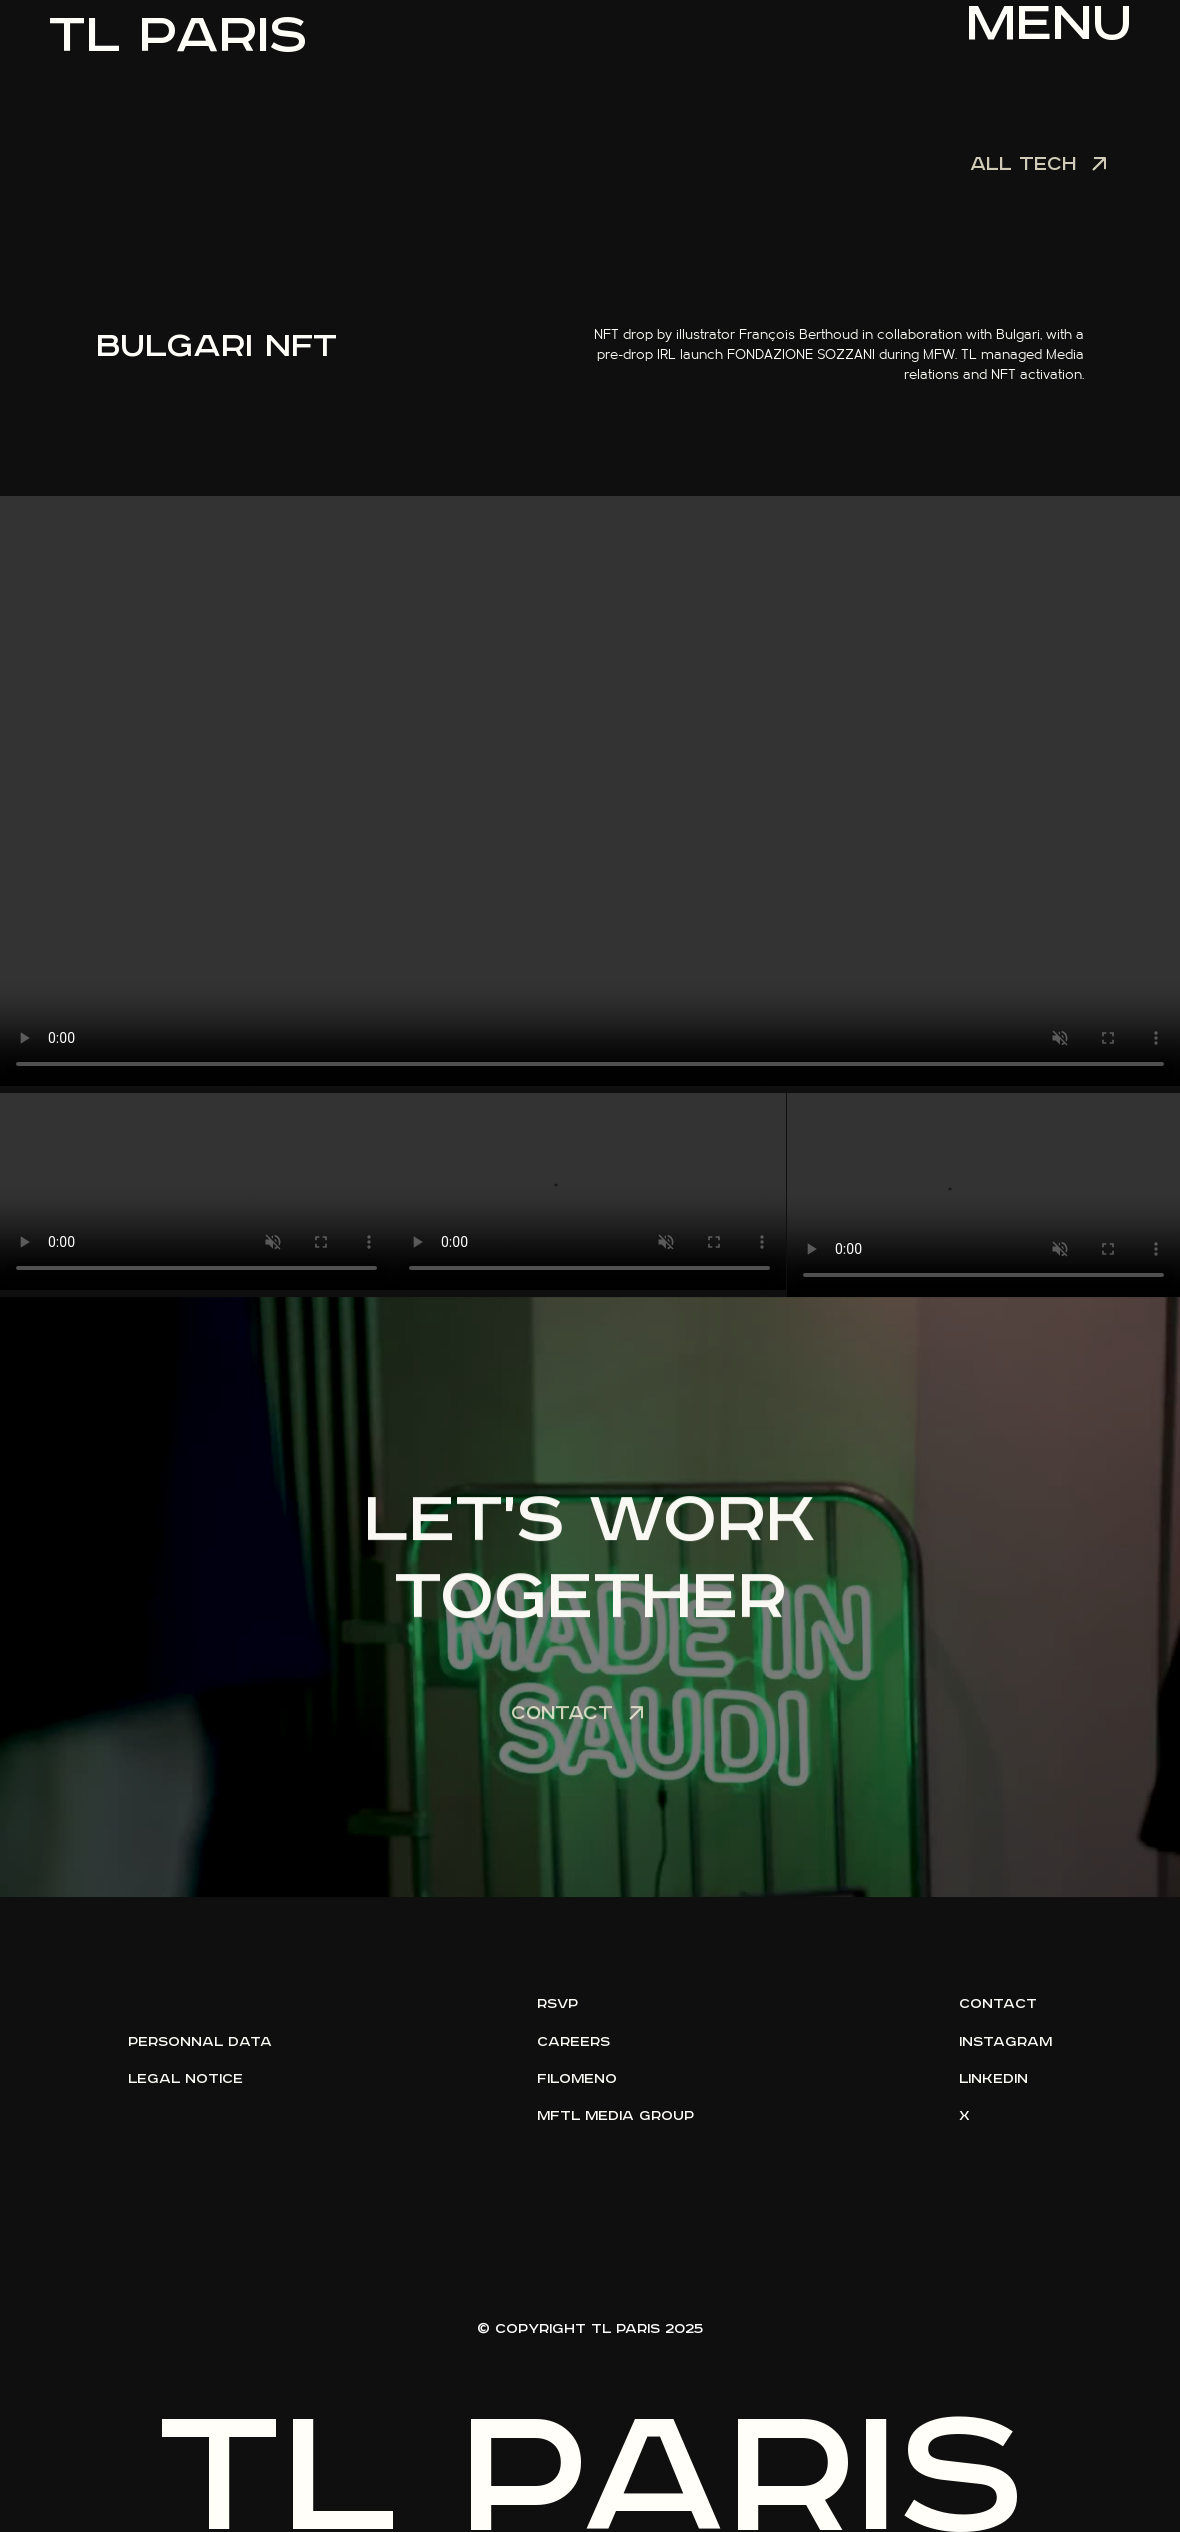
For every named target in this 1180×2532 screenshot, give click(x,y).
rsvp (557, 2004)
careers (573, 2042)
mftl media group (615, 2116)
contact (998, 2004)
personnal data (200, 2042)
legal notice (185, 2079)
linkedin (993, 2079)
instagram (1005, 2042)
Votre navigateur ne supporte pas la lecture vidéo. (590, 791)
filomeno (577, 2079)
